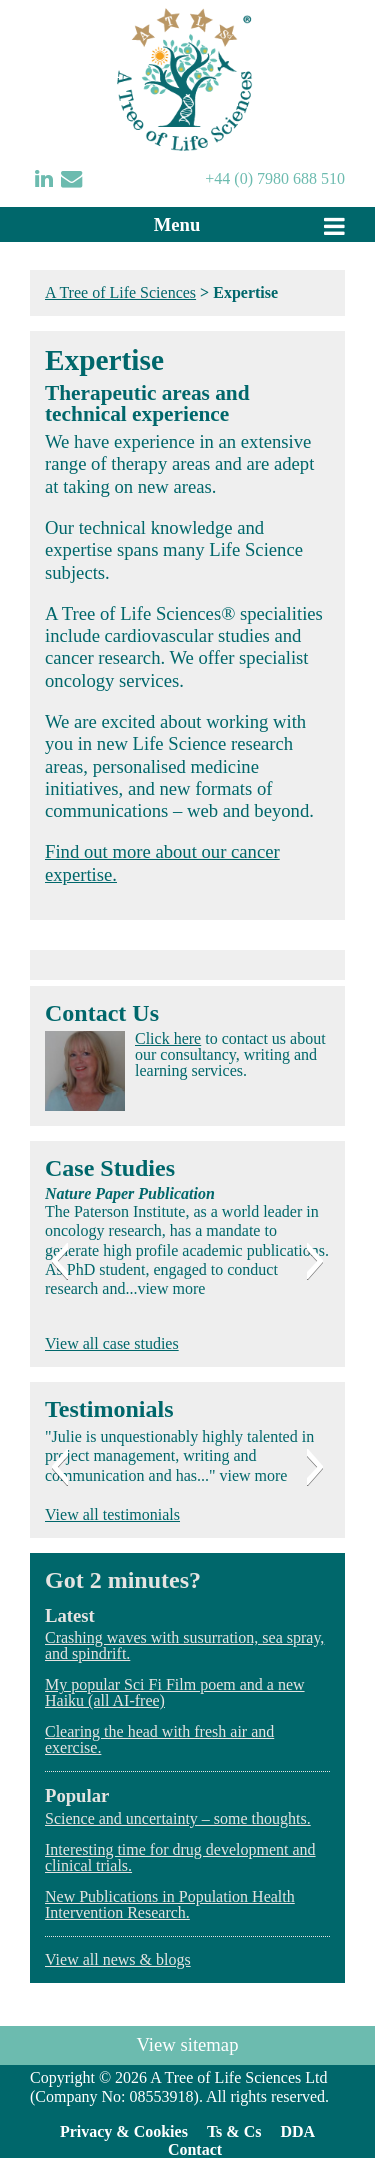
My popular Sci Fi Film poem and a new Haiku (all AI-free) (175, 1692)
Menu (177, 224)
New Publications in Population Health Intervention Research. (170, 1904)
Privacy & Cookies (124, 2131)
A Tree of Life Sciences (120, 292)
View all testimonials (112, 1514)
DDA (297, 2131)
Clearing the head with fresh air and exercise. (159, 1739)
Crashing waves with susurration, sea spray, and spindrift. (184, 1645)
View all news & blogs (118, 1959)
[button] (59, 1261)
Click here (168, 1038)
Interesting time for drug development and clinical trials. (180, 1857)
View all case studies (112, 1343)
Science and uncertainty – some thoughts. (178, 1818)
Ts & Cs (234, 2131)
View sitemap (188, 2044)
